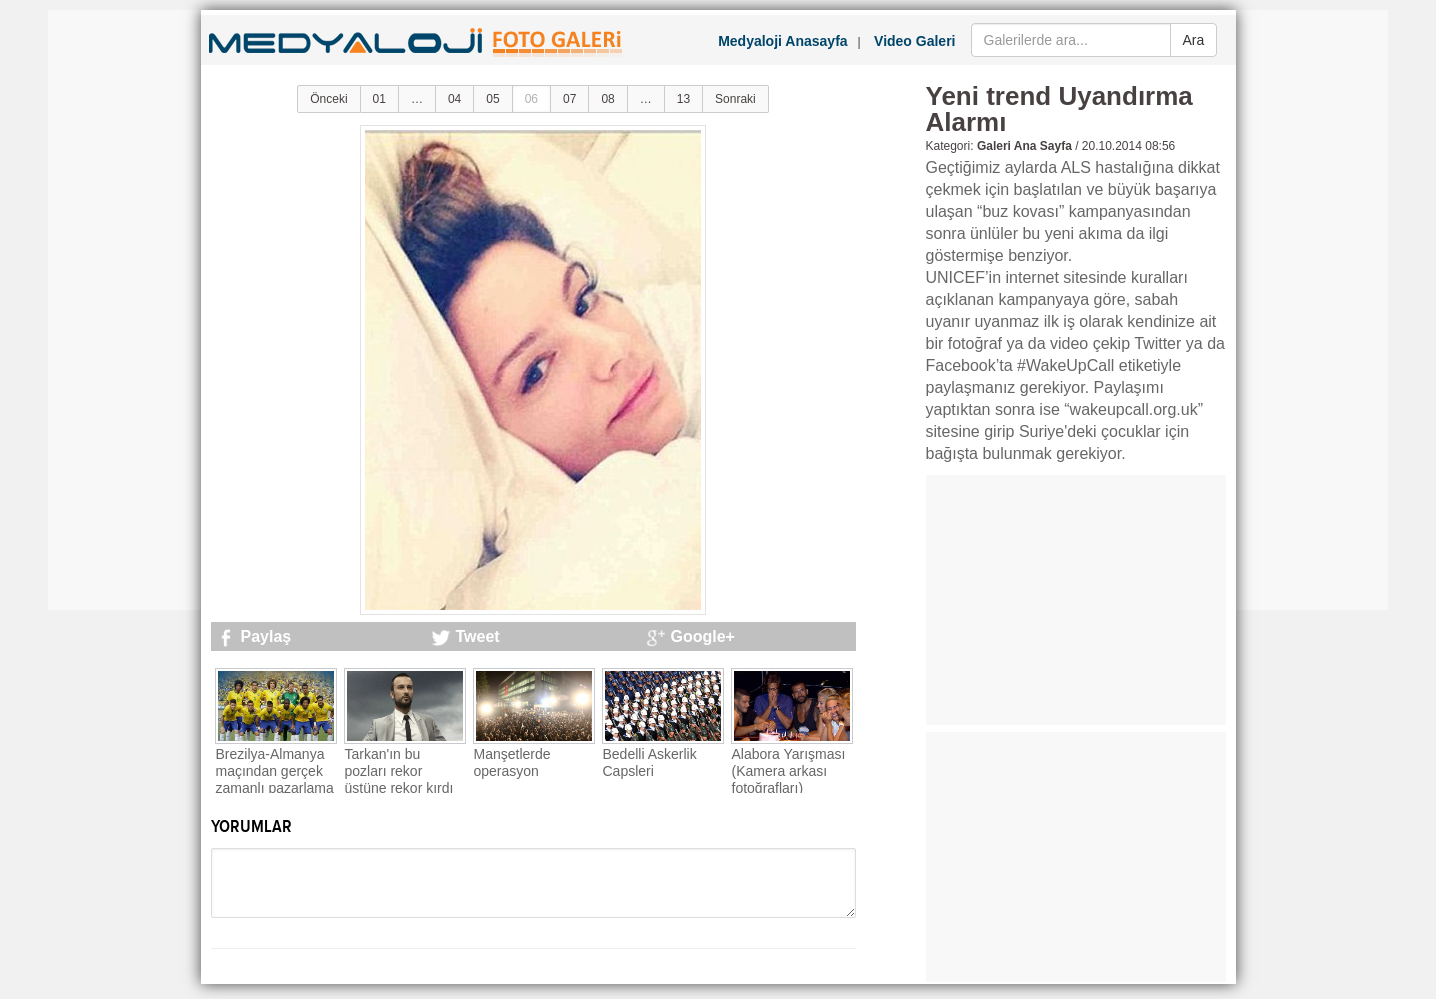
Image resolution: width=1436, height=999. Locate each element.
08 (607, 99)
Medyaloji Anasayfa (782, 41)
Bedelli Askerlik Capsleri (650, 762)
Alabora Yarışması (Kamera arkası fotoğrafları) (789, 771)
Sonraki (735, 99)
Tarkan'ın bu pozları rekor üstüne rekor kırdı (399, 771)
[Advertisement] (128, 310)
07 (569, 99)
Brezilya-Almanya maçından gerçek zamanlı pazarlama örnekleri (275, 779)
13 (683, 99)
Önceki (328, 99)
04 (454, 99)
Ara (1194, 40)
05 (492, 99)
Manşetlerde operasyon (512, 762)
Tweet (478, 636)
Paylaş (266, 636)
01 (379, 99)
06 (531, 99)
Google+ (703, 636)
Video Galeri (914, 41)
